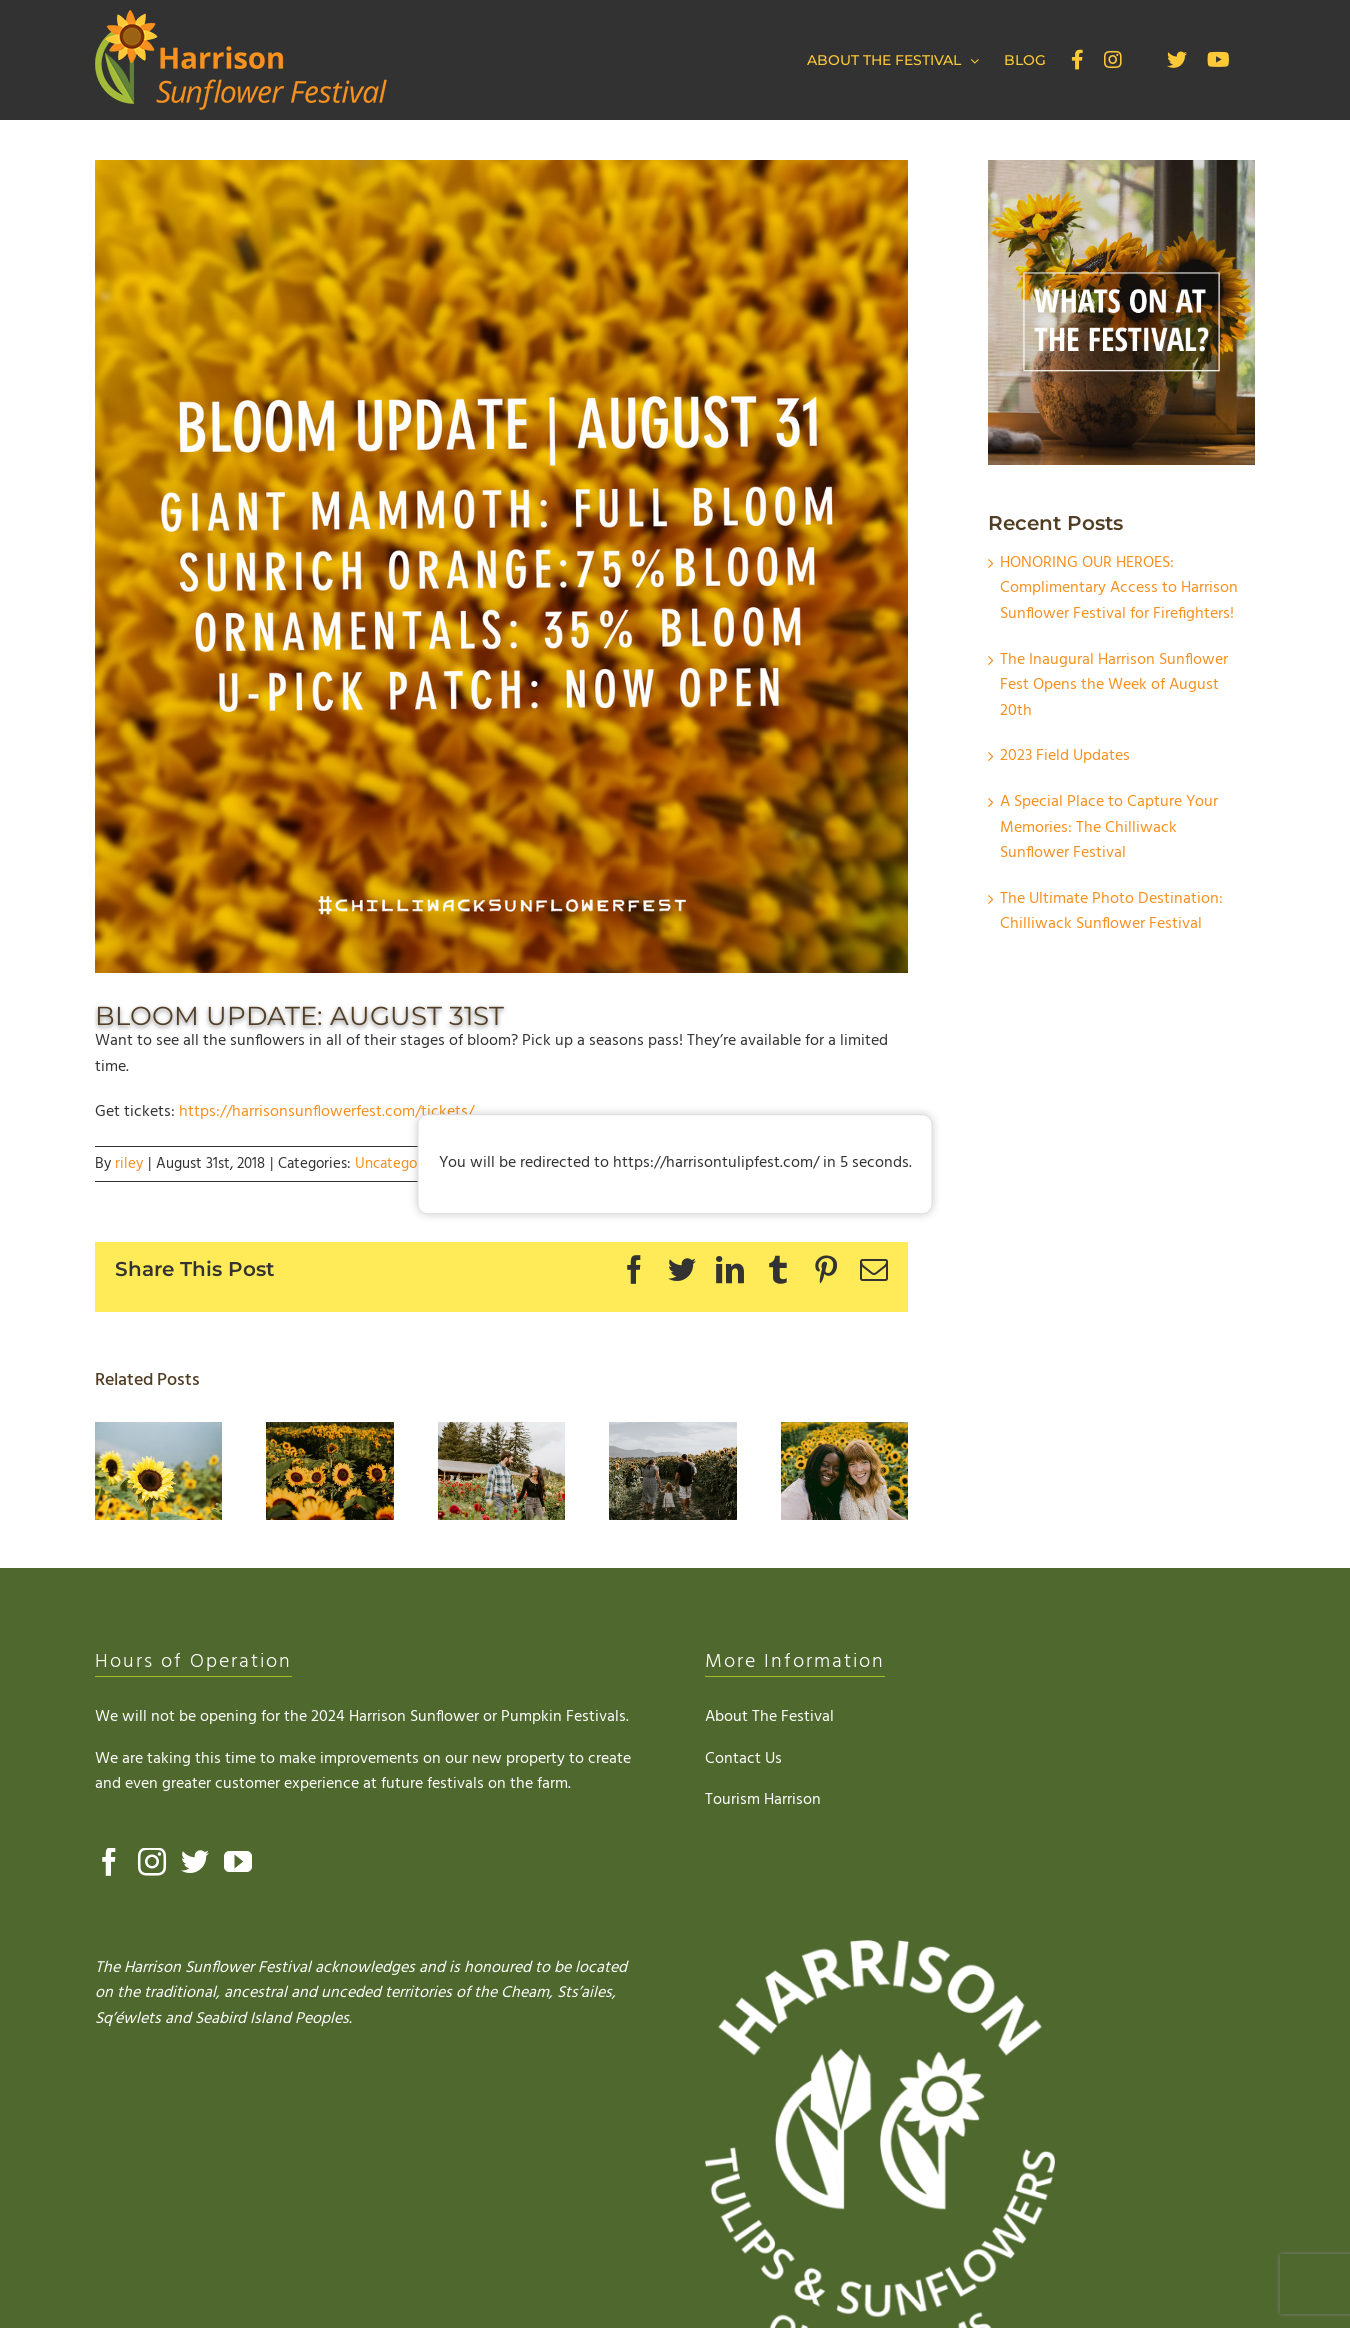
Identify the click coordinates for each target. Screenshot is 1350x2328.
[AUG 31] (501, 566)
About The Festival (769, 1717)
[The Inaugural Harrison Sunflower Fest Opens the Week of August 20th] (329, 1435)
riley (129, 1164)
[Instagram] (152, 1862)
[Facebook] (109, 1862)
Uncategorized (402, 1164)
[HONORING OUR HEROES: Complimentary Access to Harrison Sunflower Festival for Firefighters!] (158, 1435)
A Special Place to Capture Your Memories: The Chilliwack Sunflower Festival (1109, 827)
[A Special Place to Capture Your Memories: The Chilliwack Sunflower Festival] (501, 1435)
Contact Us (743, 1759)
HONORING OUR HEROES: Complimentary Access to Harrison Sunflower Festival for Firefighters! (1119, 588)
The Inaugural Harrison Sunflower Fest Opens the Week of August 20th (1114, 685)
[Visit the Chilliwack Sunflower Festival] (844, 1435)
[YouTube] (238, 1862)
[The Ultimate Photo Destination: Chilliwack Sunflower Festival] (672, 1435)
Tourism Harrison (763, 1800)
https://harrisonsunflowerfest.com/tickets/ (326, 1112)
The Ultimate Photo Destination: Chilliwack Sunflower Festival (1111, 912)
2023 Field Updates (1065, 756)
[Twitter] (195, 1862)
